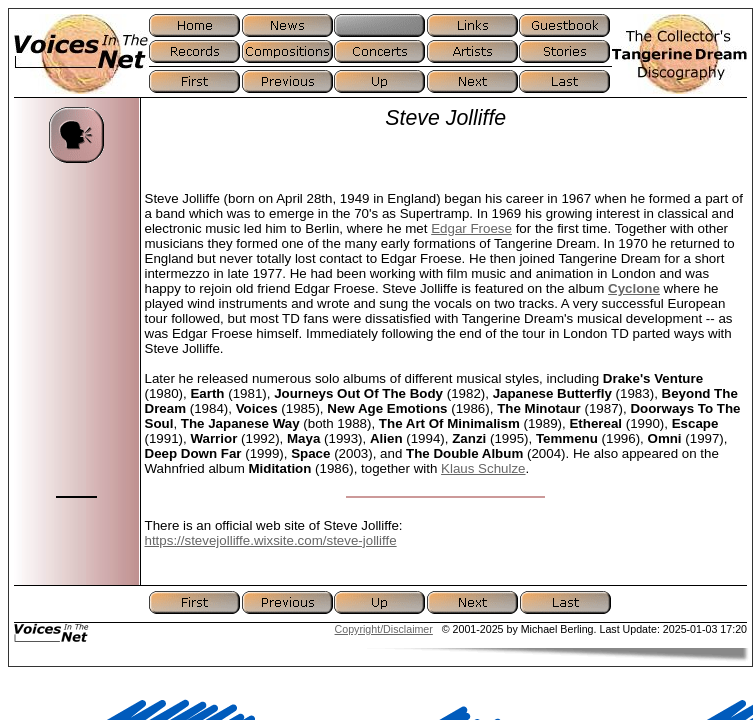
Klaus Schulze (483, 468)
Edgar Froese (471, 228)
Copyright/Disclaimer (384, 629)
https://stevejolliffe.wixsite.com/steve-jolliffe (271, 540)
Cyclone (634, 288)
